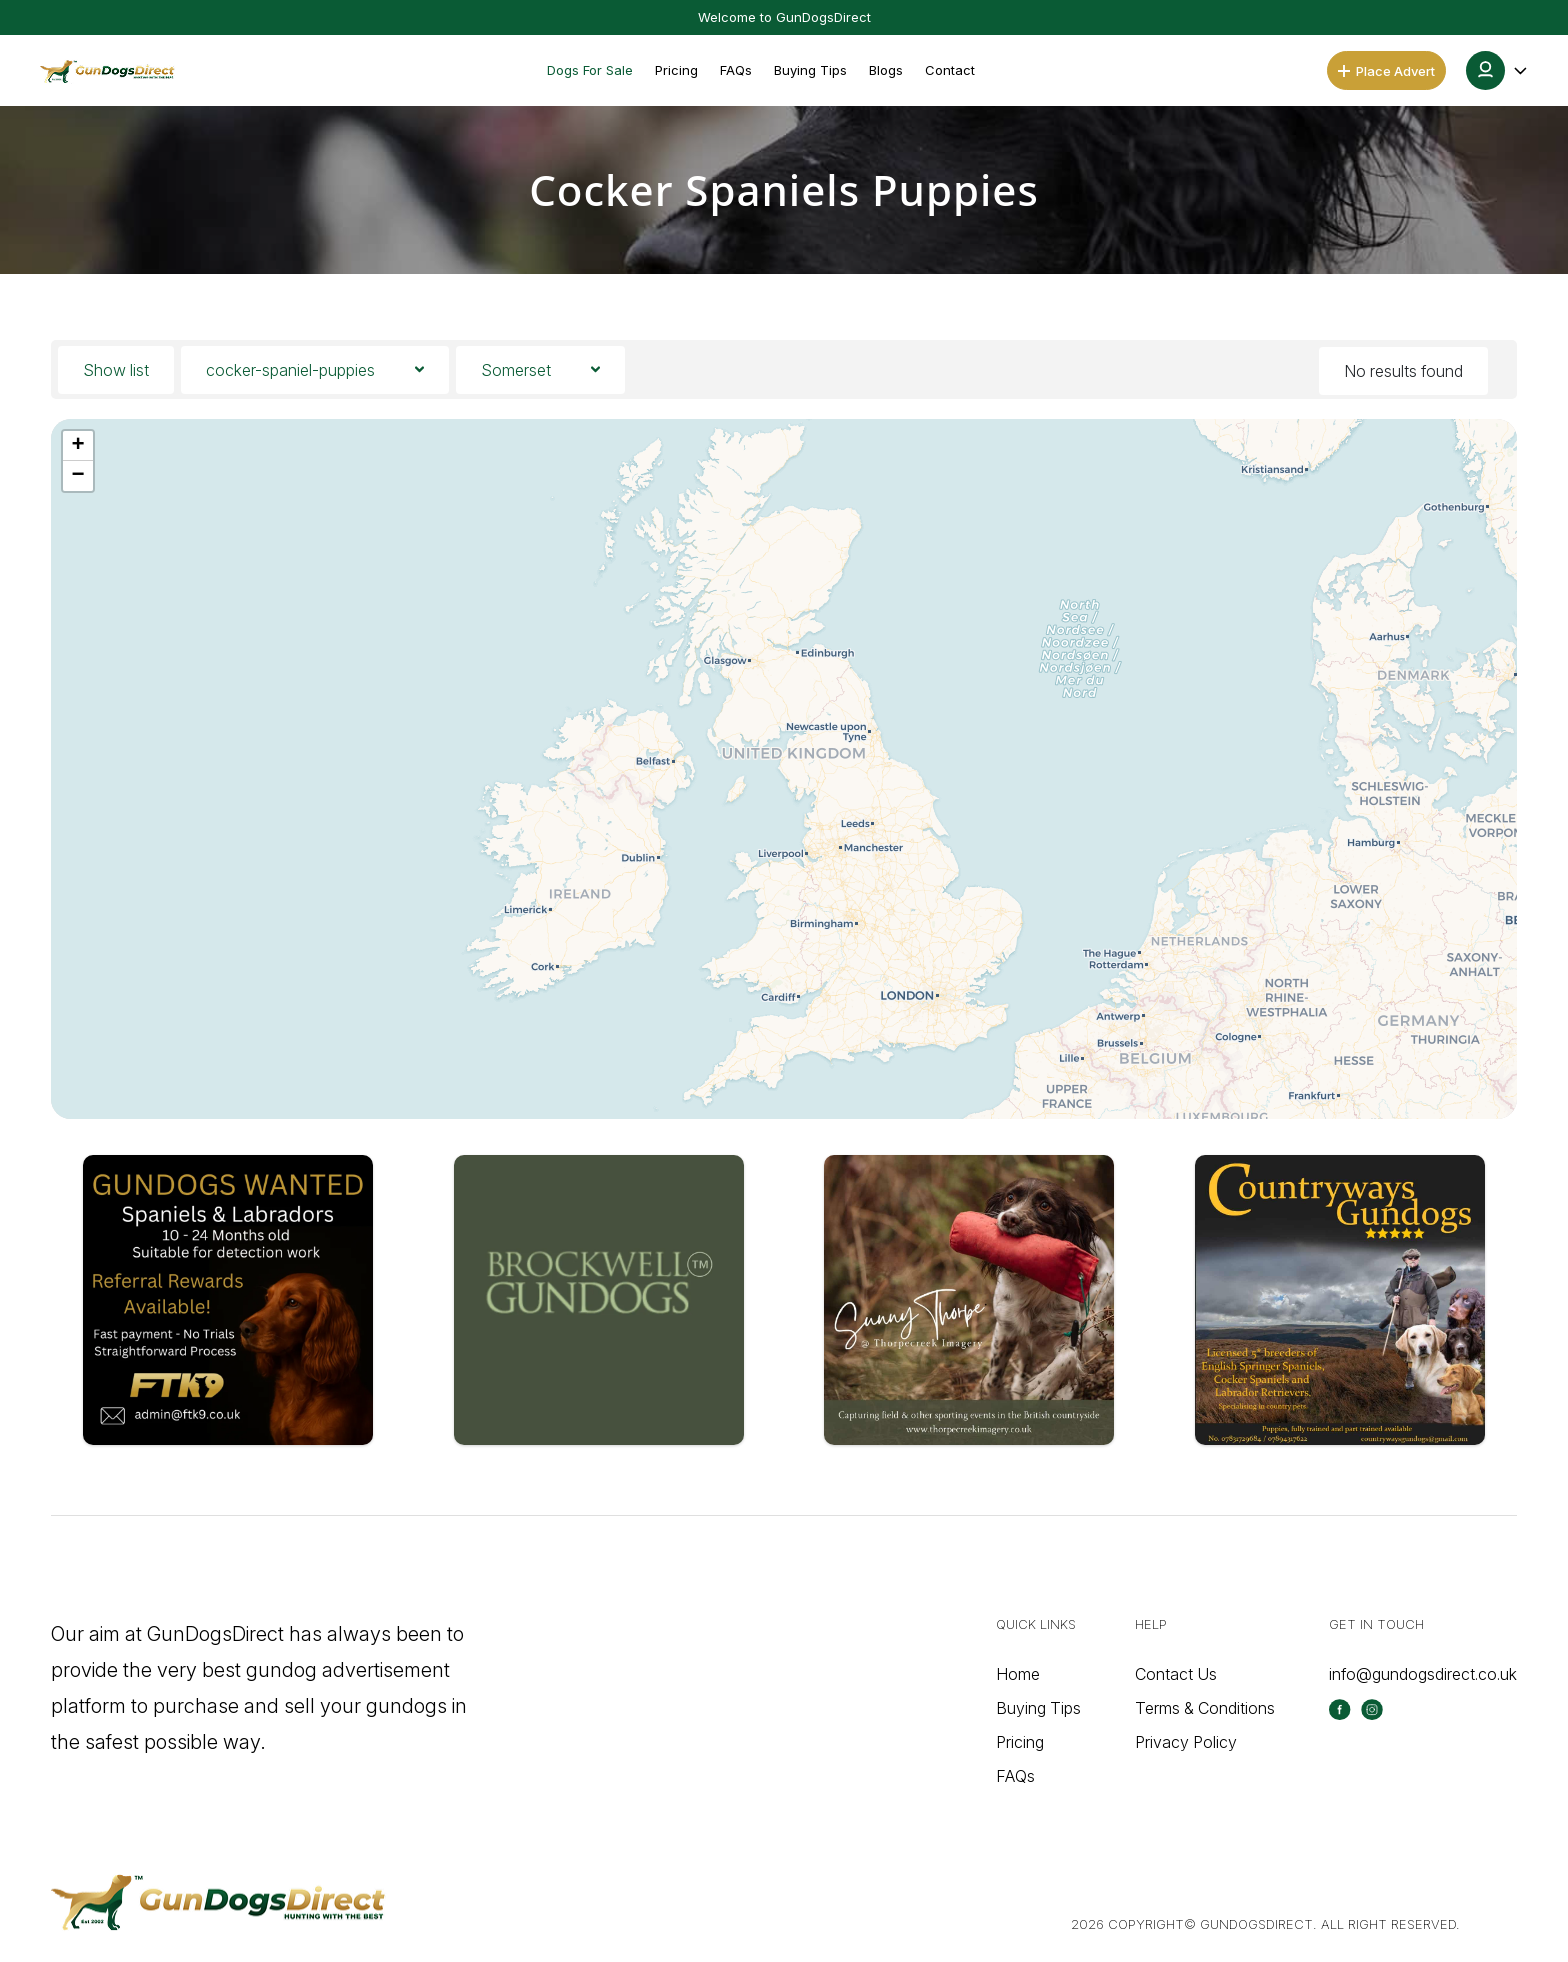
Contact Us (1176, 1674)
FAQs (736, 70)
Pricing (676, 70)
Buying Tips (810, 70)
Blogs (886, 70)
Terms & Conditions (1205, 1708)
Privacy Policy (1186, 1742)
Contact (950, 70)
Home (1018, 1674)
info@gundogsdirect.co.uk (1423, 1674)
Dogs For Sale (590, 70)
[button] (1498, 70)
